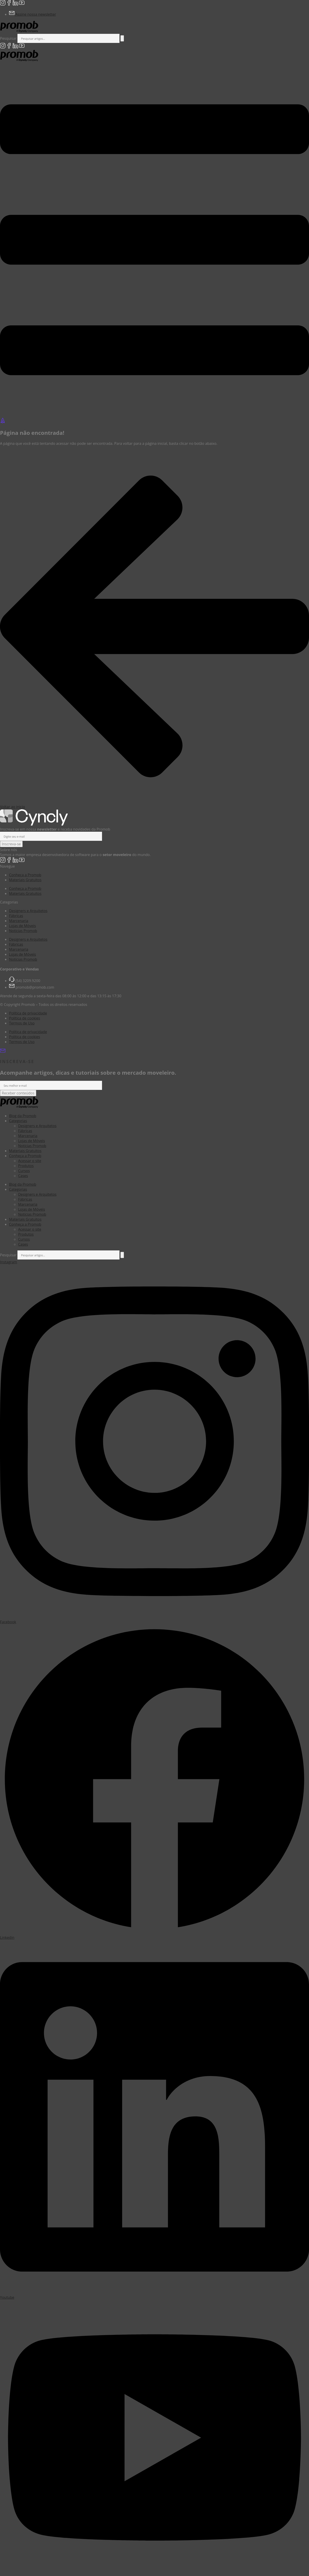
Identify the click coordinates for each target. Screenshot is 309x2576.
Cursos (24, 1170)
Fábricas (16, 915)
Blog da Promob (22, 1115)
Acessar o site (29, 1160)
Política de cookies (24, 1018)
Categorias (18, 1120)
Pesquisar (8, 38)
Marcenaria (18, 920)
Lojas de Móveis (22, 925)
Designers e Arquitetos (28, 910)
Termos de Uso (21, 1023)
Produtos (26, 1165)
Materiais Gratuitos (25, 879)
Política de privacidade (28, 1013)
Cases (23, 1175)
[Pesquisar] (122, 38)
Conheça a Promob (25, 874)
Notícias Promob (23, 930)
